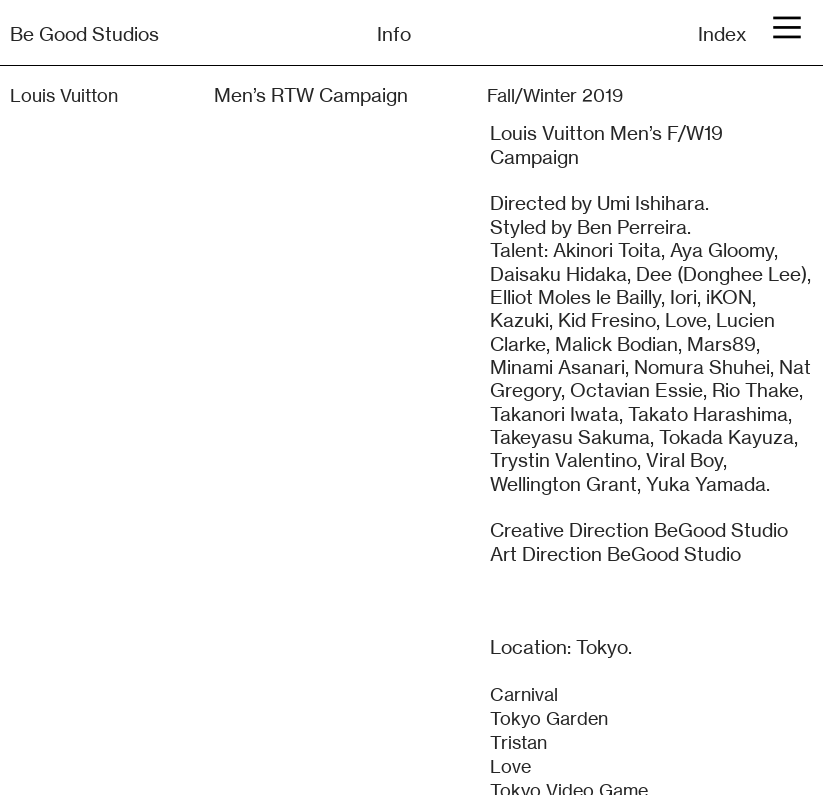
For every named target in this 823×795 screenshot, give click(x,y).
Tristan (518, 742)
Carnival (524, 694)
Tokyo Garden (549, 718)
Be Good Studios (84, 34)
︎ (787, 28)
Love (510, 766)
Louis (32, 95)
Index (722, 34)
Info (394, 34)
